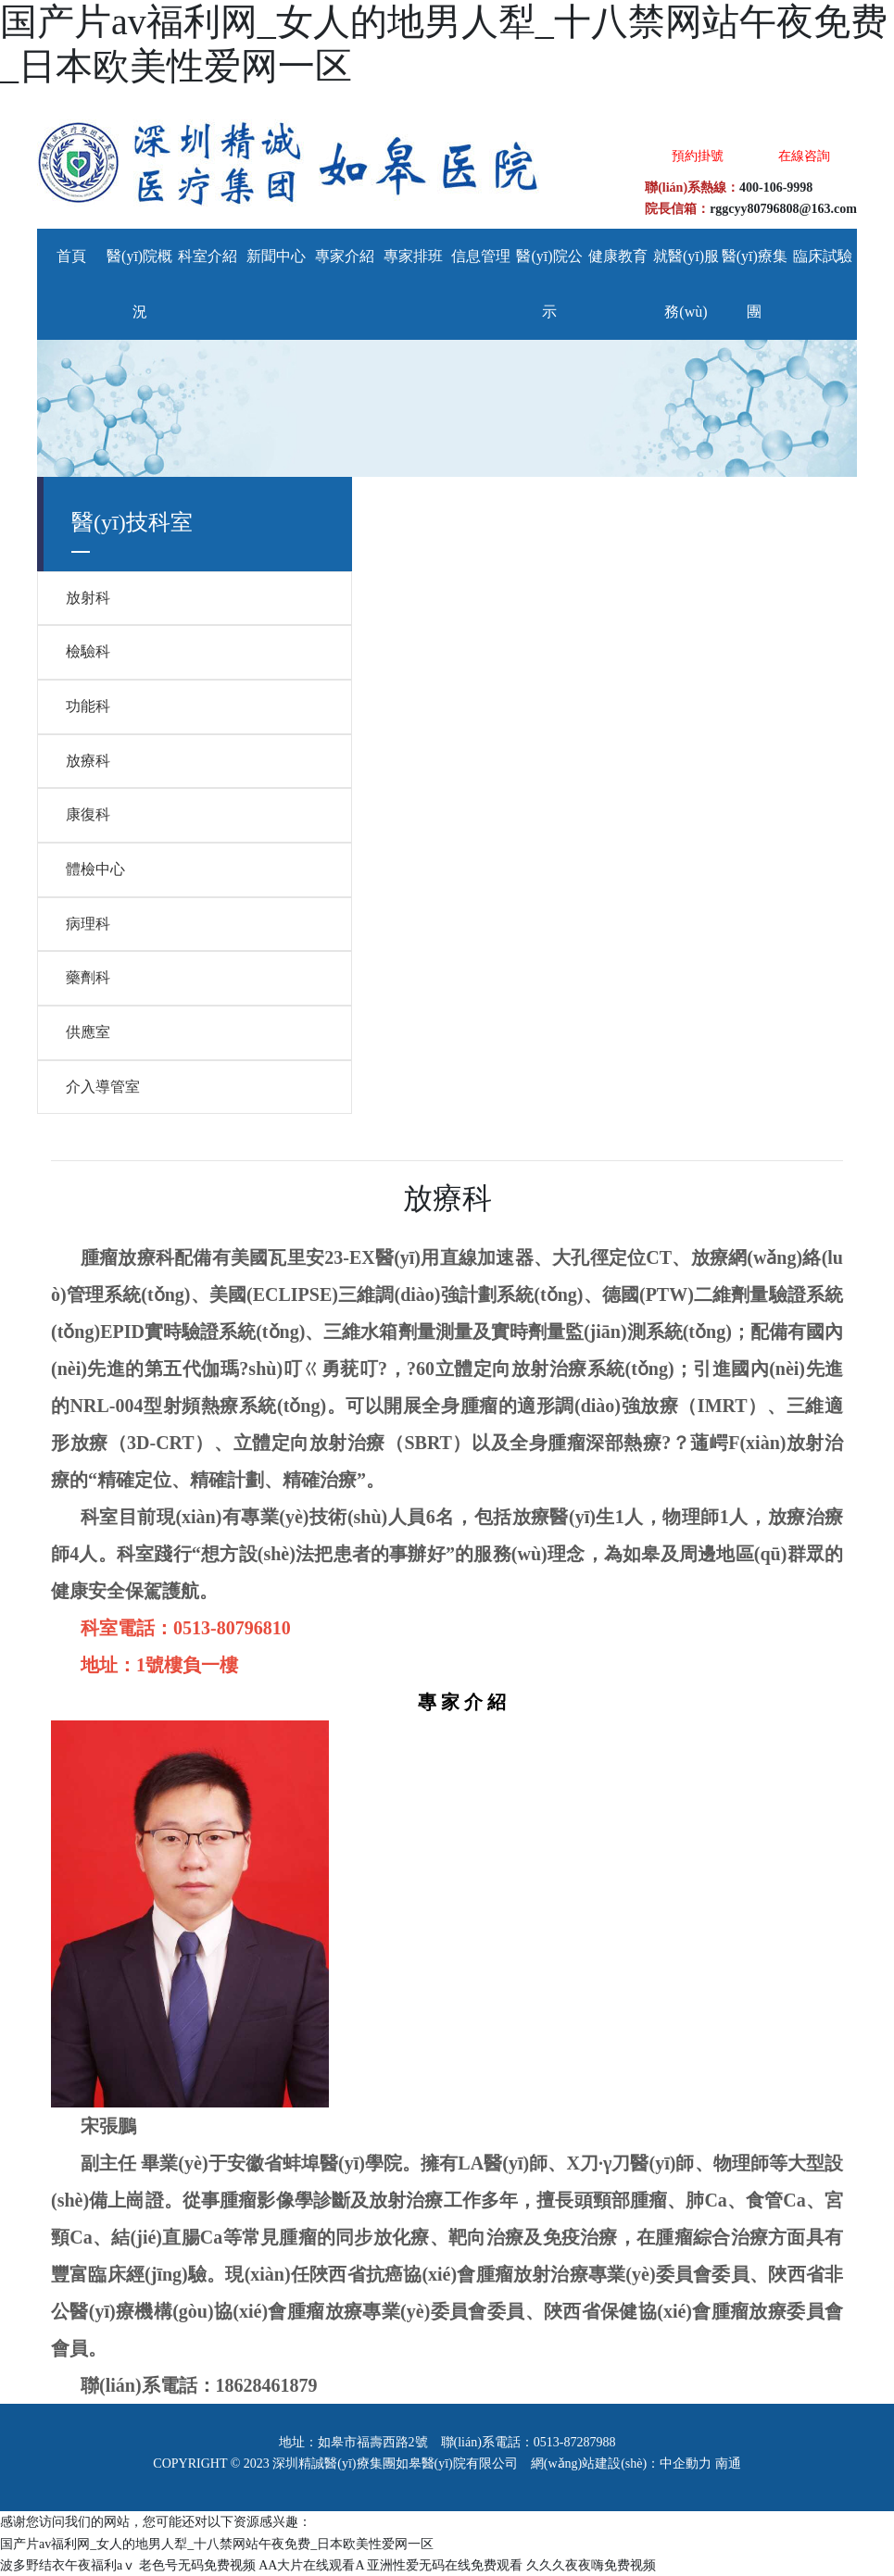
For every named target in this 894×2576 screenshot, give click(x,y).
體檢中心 (95, 869)
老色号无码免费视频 (197, 2565)
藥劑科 (88, 977)
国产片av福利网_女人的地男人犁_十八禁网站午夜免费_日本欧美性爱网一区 (217, 2544)
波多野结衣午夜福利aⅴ (67, 2565)
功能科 (88, 706)
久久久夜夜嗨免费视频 (591, 2565)
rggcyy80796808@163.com (783, 209)
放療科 (88, 761)
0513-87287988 (575, 2442)
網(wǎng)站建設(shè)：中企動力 (621, 2463)
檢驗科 (88, 651)
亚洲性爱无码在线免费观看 (445, 2565)
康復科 (88, 814)
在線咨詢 (804, 156)
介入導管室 (103, 1086)
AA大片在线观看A (311, 2565)
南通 (728, 2463)
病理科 (88, 924)
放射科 (88, 598)
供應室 (88, 1032)
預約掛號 (698, 156)
